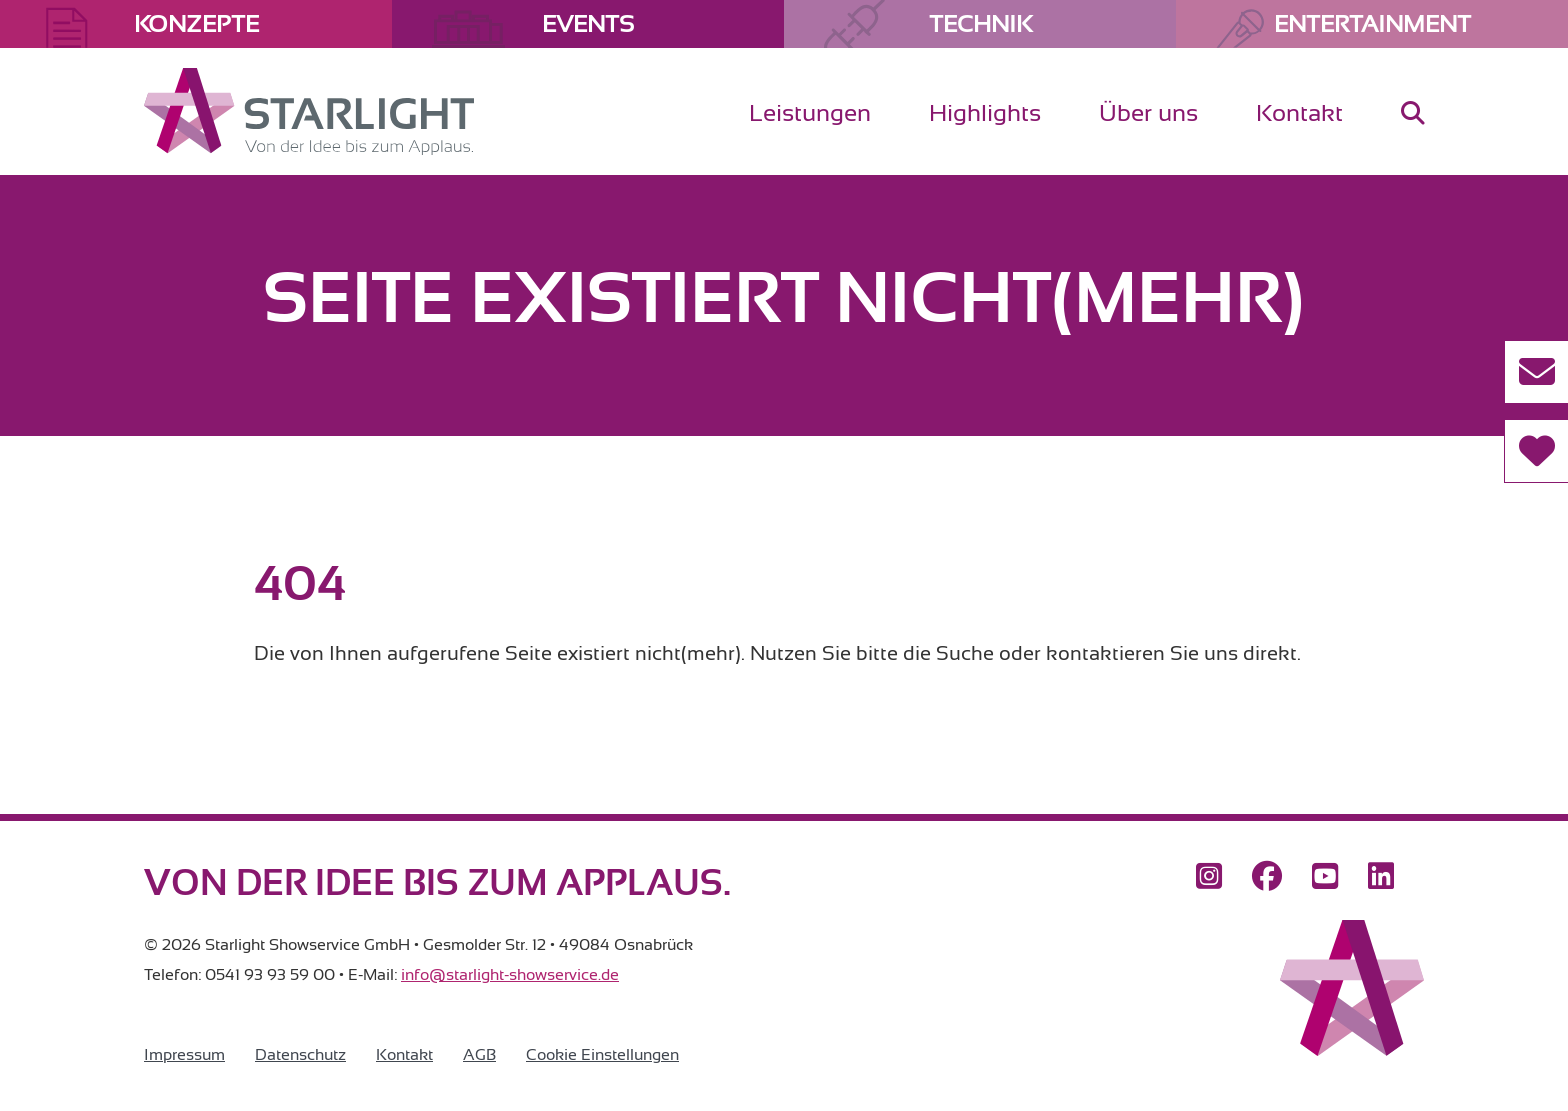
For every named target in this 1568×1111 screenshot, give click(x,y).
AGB (479, 1055)
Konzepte (196, 24)
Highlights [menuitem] (985, 113)
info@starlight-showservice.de (510, 975)
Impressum (184, 1055)
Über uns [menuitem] (1148, 113)
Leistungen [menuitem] (810, 113)
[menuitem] (1413, 129)
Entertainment (1372, 24)
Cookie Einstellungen (602, 1055)
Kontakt (404, 1055)
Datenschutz (300, 1055)
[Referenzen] (1536, 451)
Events (588, 24)
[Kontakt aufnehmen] (1536, 372)
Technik (980, 24)
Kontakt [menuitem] (1299, 113)
